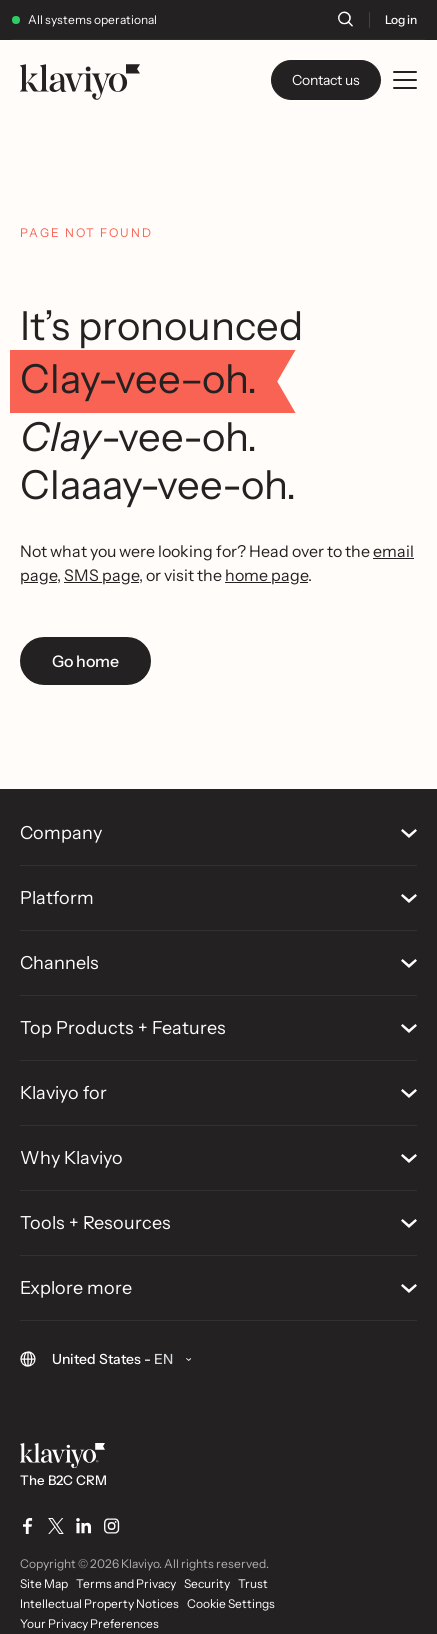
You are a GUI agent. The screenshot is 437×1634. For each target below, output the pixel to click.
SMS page (101, 575)
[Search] (345, 19)
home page (266, 575)
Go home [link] (85, 661)
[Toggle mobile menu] (405, 80)
